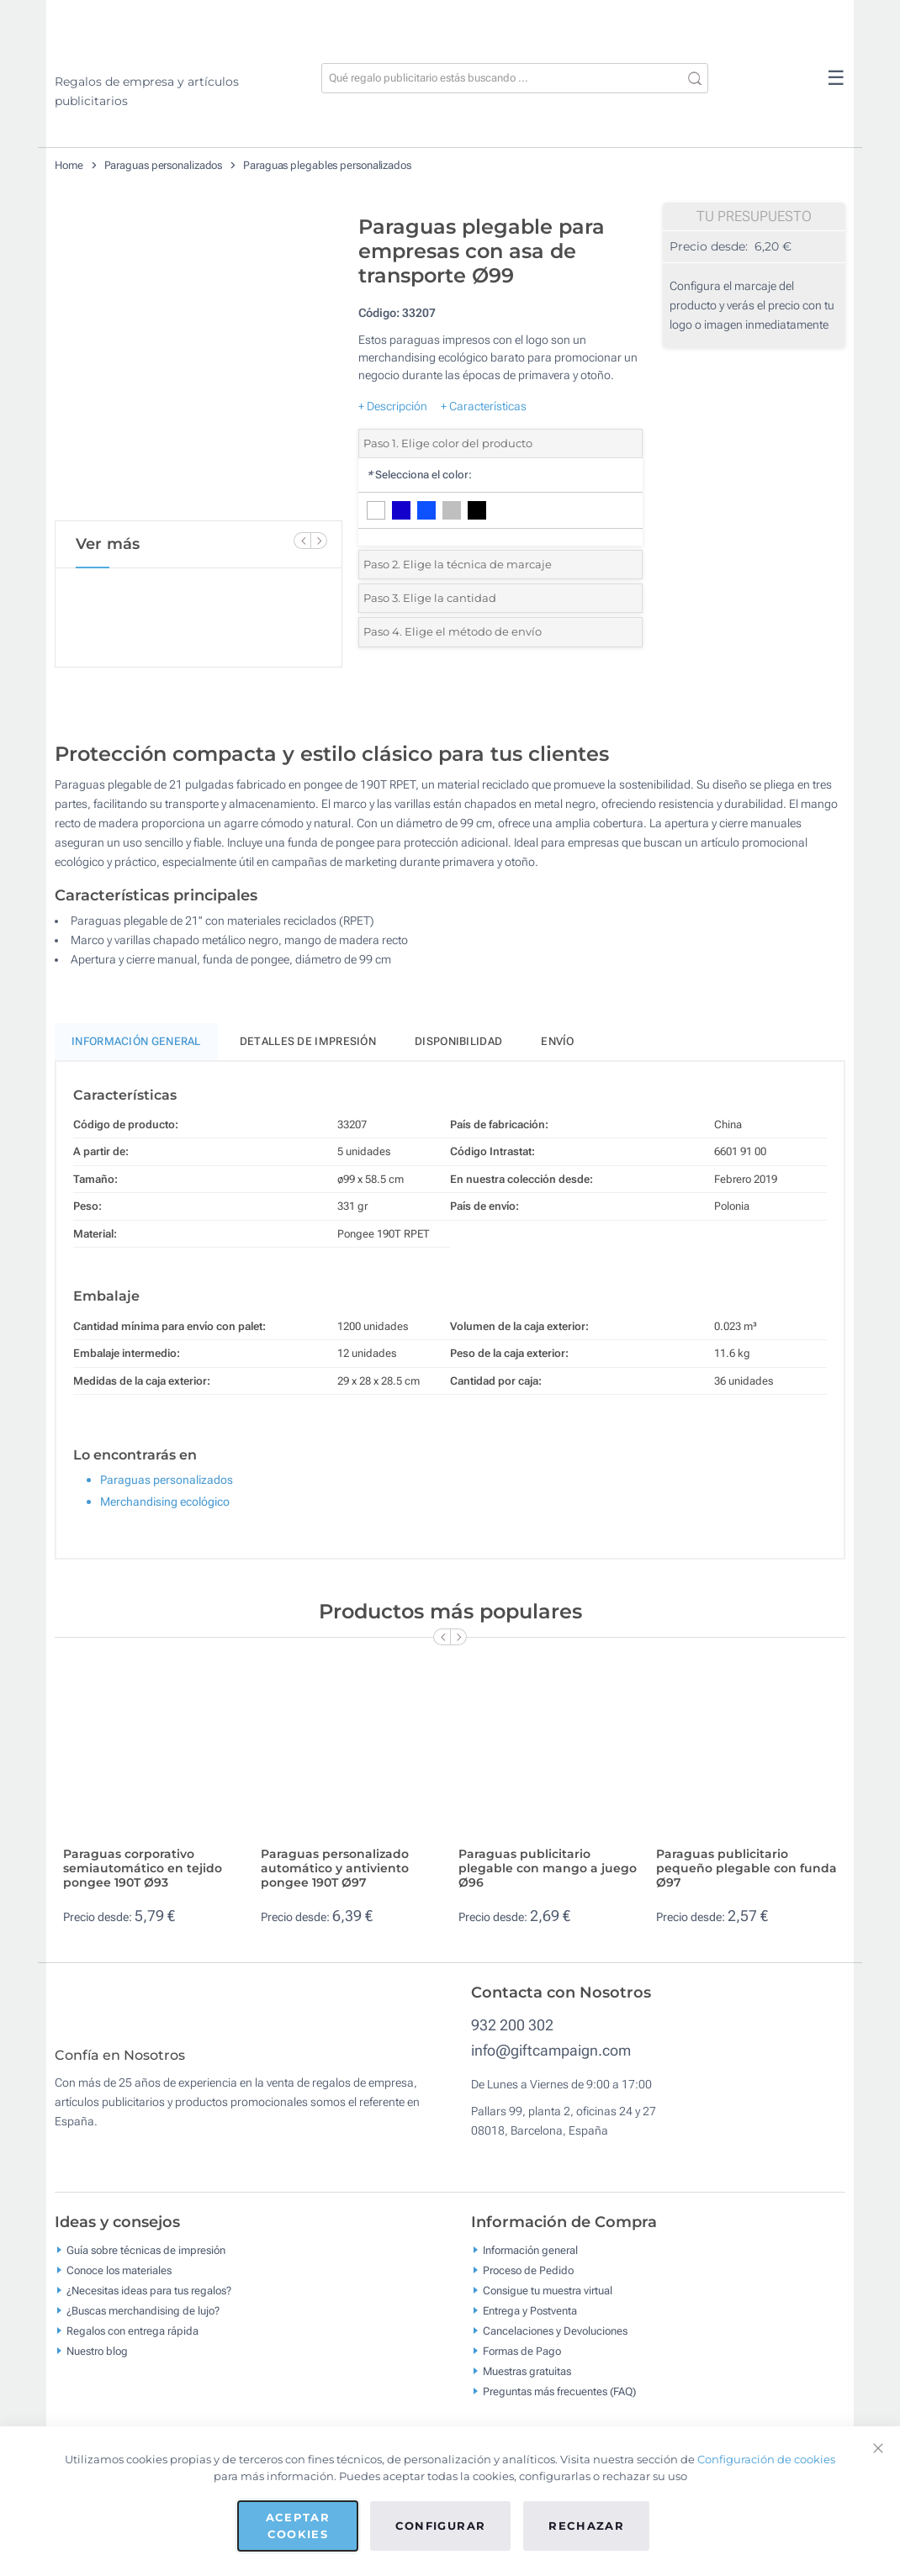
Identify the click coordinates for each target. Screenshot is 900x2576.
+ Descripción (392, 406)
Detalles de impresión (308, 1041)
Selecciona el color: (419, 474)
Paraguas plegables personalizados (327, 165)
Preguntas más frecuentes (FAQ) (559, 2403)
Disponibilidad (458, 1041)
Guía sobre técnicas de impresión (145, 2262)
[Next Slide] (318, 540)
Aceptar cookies (298, 2525)
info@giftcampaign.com (551, 2050)
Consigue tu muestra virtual (547, 2302)
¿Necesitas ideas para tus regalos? (148, 2302)
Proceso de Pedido (528, 2282)
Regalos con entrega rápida (132, 2342)
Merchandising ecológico (165, 1501)
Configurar (440, 2525)
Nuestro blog (97, 2363)
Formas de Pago (522, 2363)
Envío (557, 1041)
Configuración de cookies (766, 2459)
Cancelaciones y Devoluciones (555, 2342)
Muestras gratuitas (527, 2383)
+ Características (484, 406)
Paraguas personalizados (163, 165)
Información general (530, 2262)
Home (69, 165)
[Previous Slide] (302, 540)
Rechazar (586, 2525)
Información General (136, 1041)
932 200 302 (512, 2025)
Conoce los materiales (119, 2282)
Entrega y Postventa (530, 2322)
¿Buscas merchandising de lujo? (143, 2322)
